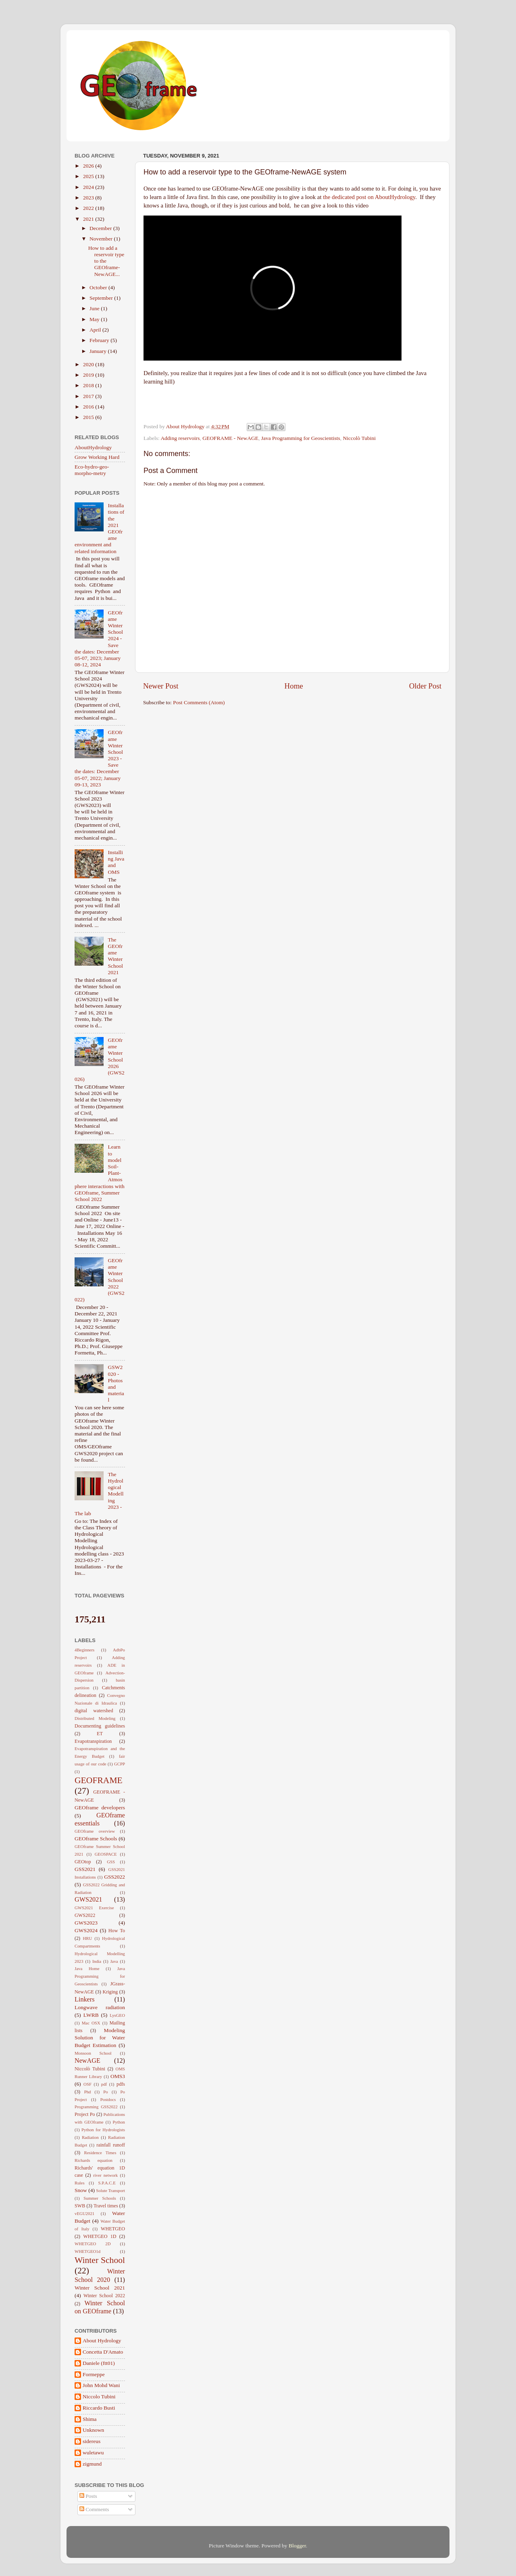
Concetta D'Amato (103, 2352)
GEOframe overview (95, 1831)
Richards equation (93, 2160)
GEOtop (83, 1862)
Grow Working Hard (97, 457)
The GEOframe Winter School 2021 (115, 956)
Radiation (90, 2137)
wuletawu (93, 2452)
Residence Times (100, 2152)
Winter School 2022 (104, 2295)
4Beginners (84, 1649)
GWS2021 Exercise (94, 1907)
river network (105, 2175)
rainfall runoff (110, 2145)
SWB (80, 2206)
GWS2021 (88, 1899)
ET (100, 1733)
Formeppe (94, 2374)
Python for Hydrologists (103, 2129)
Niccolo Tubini (99, 2396)
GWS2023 (86, 1923)
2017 (89, 396)
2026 (89, 166)
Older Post (425, 686)
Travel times (106, 2206)
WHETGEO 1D (99, 2236)
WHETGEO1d (87, 2251)
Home (294, 686)
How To (116, 1930)
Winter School (100, 2260)
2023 (89, 198)
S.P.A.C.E (107, 2182)
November (101, 239)
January (98, 351)
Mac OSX (91, 2022)
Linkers (84, 1999)
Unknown (93, 2430)
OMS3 (117, 2076)
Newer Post (161, 686)
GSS (111, 1861)
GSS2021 (85, 1869)
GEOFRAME (99, 1780)
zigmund (92, 2464)
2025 (89, 176)
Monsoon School (93, 2053)
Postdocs (108, 2099)
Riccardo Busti (99, 2408)
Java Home (87, 1968)
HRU (87, 1938)
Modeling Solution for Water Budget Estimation (100, 2038)
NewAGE (87, 2060)
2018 (89, 385)
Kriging (110, 1992)
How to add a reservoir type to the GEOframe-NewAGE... (106, 261)
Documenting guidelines (100, 1726)
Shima (90, 2419)
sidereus (91, 2441)
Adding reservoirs (180, 438)
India (96, 1961)
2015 (89, 417)
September (101, 298)
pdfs (121, 2084)
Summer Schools (99, 2198)
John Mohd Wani (101, 2385)
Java (114, 1961)
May (95, 319)
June (95, 308)
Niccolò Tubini (359, 438)
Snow (81, 2190)
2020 (89, 364)
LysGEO (117, 2015)
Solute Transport (110, 2190)
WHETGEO (113, 2229)
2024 (89, 187)
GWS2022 (85, 1915)
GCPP (119, 1763)
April (95, 330)
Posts (88, 2496)
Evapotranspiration (93, 1741)
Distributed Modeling (95, 1718)
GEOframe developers (100, 1807)
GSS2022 (114, 1877)
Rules (80, 2182)
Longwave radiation (100, 2007)
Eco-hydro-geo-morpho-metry (92, 470)
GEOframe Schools (96, 1839)
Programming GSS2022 (96, 2106)
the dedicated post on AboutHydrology (369, 197)
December (101, 228)
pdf (104, 2084)
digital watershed (94, 1710)
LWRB (91, 2015)
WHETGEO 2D (92, 2243)
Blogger (297, 2546)
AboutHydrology (93, 447)
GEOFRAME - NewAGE (230, 438)
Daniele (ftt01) (99, 2363)
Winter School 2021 (100, 2288)
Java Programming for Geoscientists (300, 438)
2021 (89, 219)
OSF (87, 2084)
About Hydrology (102, 2340)
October (98, 287)
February (99, 340)
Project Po (85, 2114)
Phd (87, 2091)
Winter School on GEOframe (100, 2307)
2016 (89, 407)
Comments (94, 2509)
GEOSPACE (106, 1854)
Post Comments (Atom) (199, 702)
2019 (89, 375)
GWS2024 (86, 1930)
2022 (89, 208)
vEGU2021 (84, 2213)
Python (118, 2122)
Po (105, 2091)
